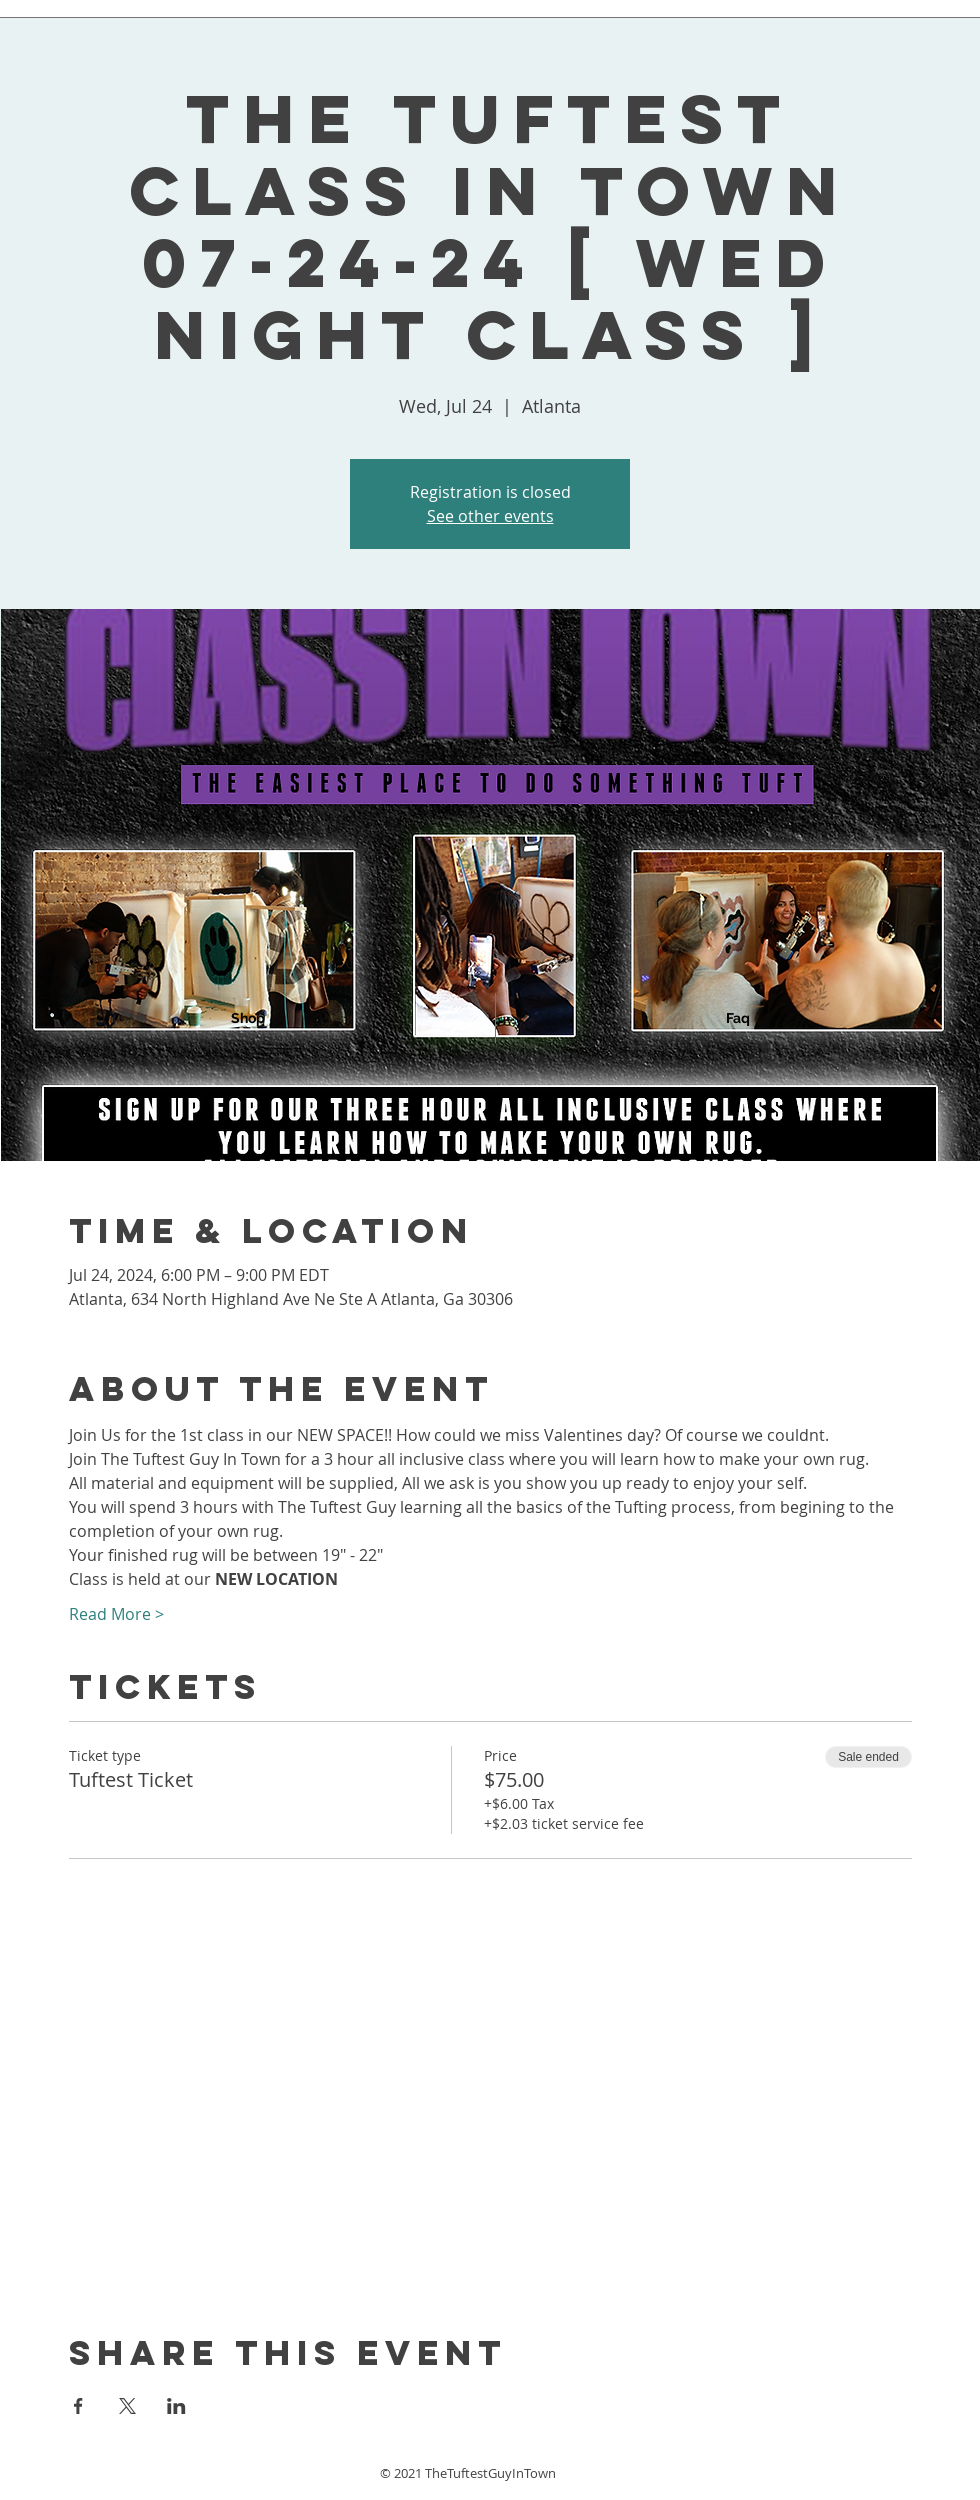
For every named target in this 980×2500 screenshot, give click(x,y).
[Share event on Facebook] (78, 2406)
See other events (490, 516)
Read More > (116, 1614)
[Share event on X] (127, 2406)
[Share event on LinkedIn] (176, 2406)
